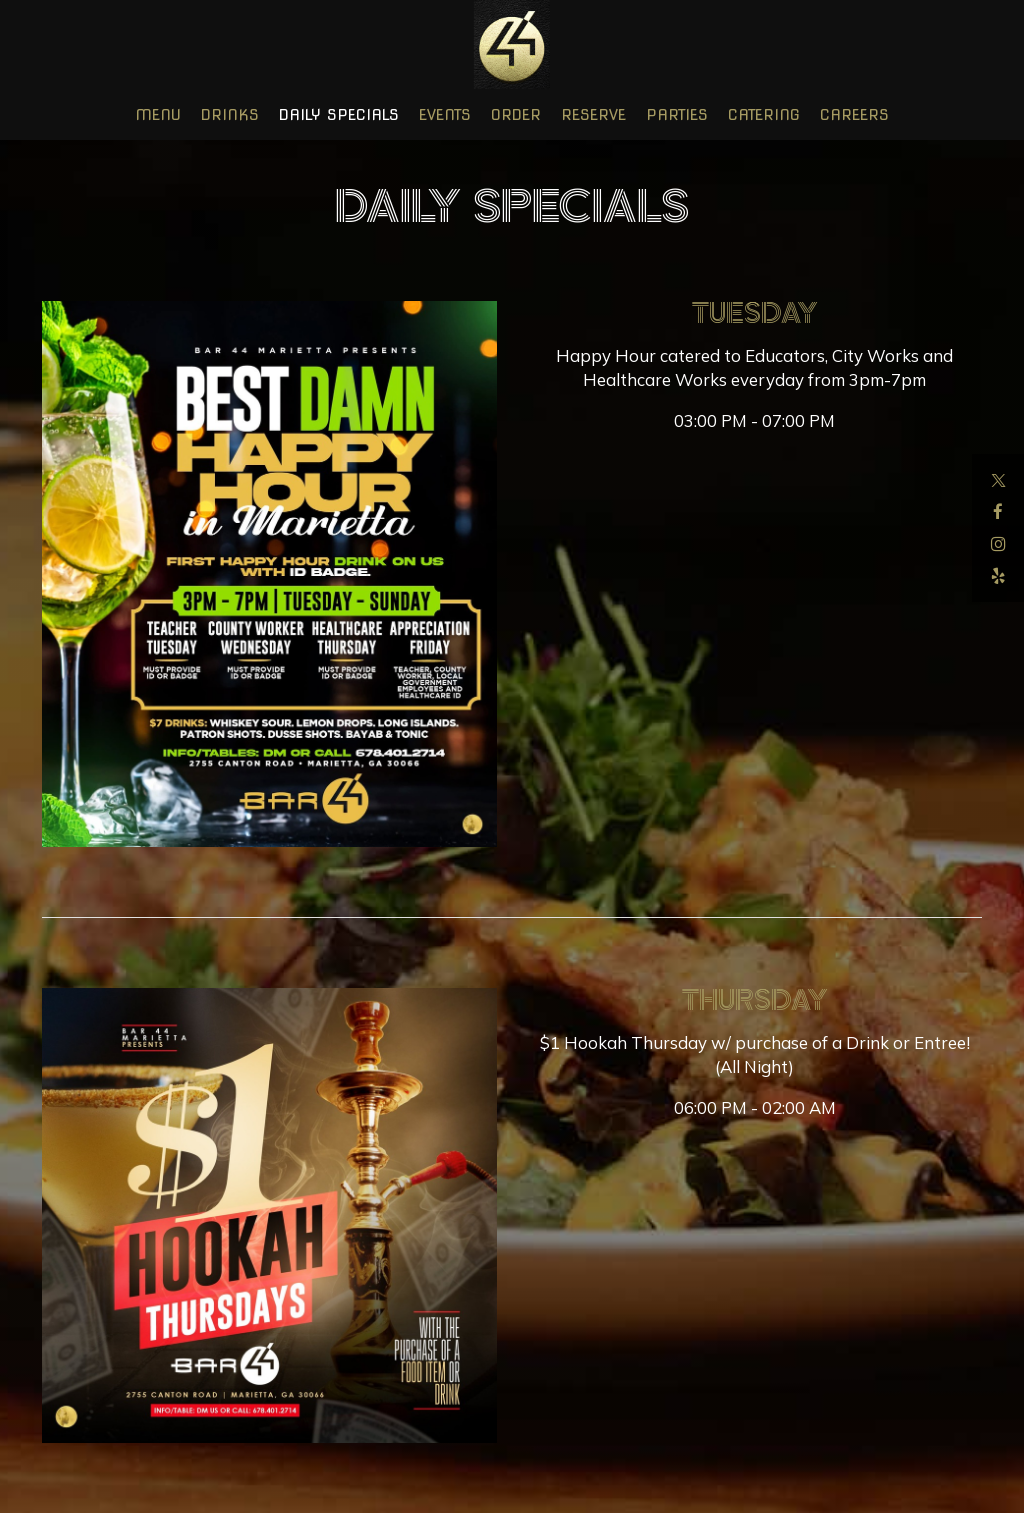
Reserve (593, 114)
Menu (158, 114)
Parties (677, 114)
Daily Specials (339, 114)
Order (516, 114)
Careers (854, 114)
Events (445, 114)
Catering (764, 114)
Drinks (230, 114)
